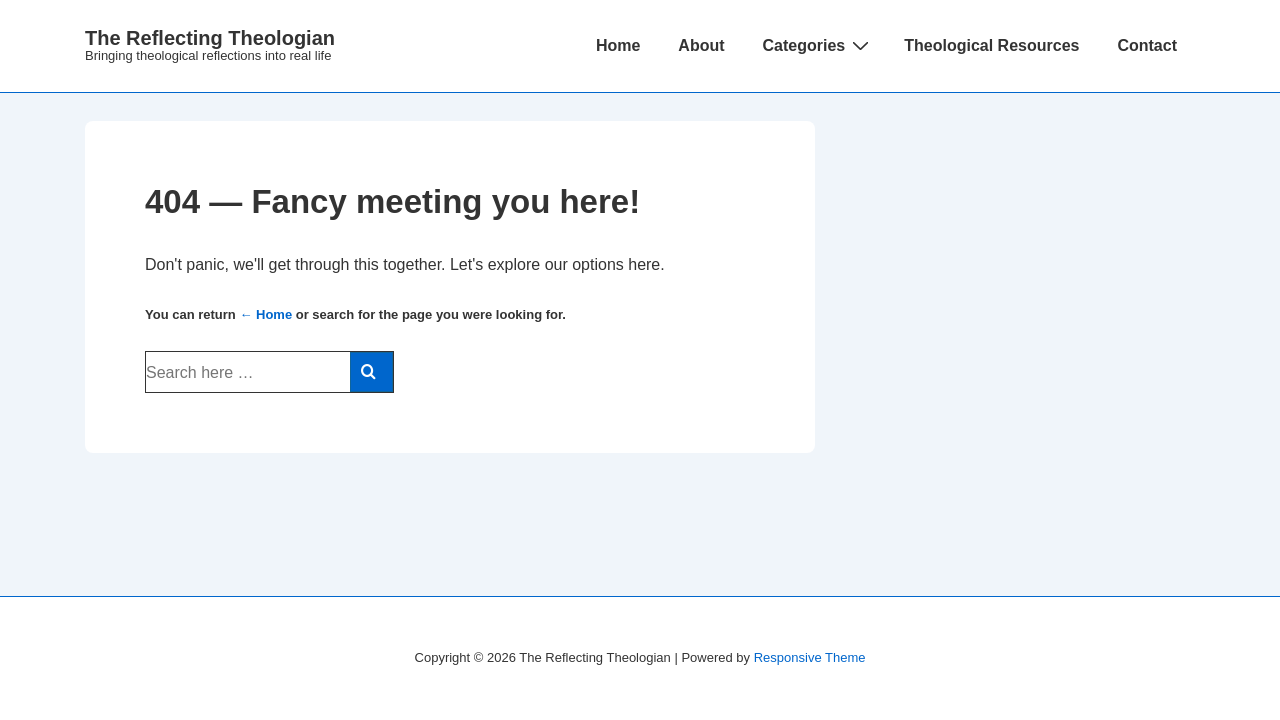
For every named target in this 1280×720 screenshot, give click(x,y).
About (701, 45)
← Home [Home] (265, 314)
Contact (1147, 45)
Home (618, 45)
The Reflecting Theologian (210, 38)
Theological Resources (991, 45)
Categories (819, 45)
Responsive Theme (810, 657)
